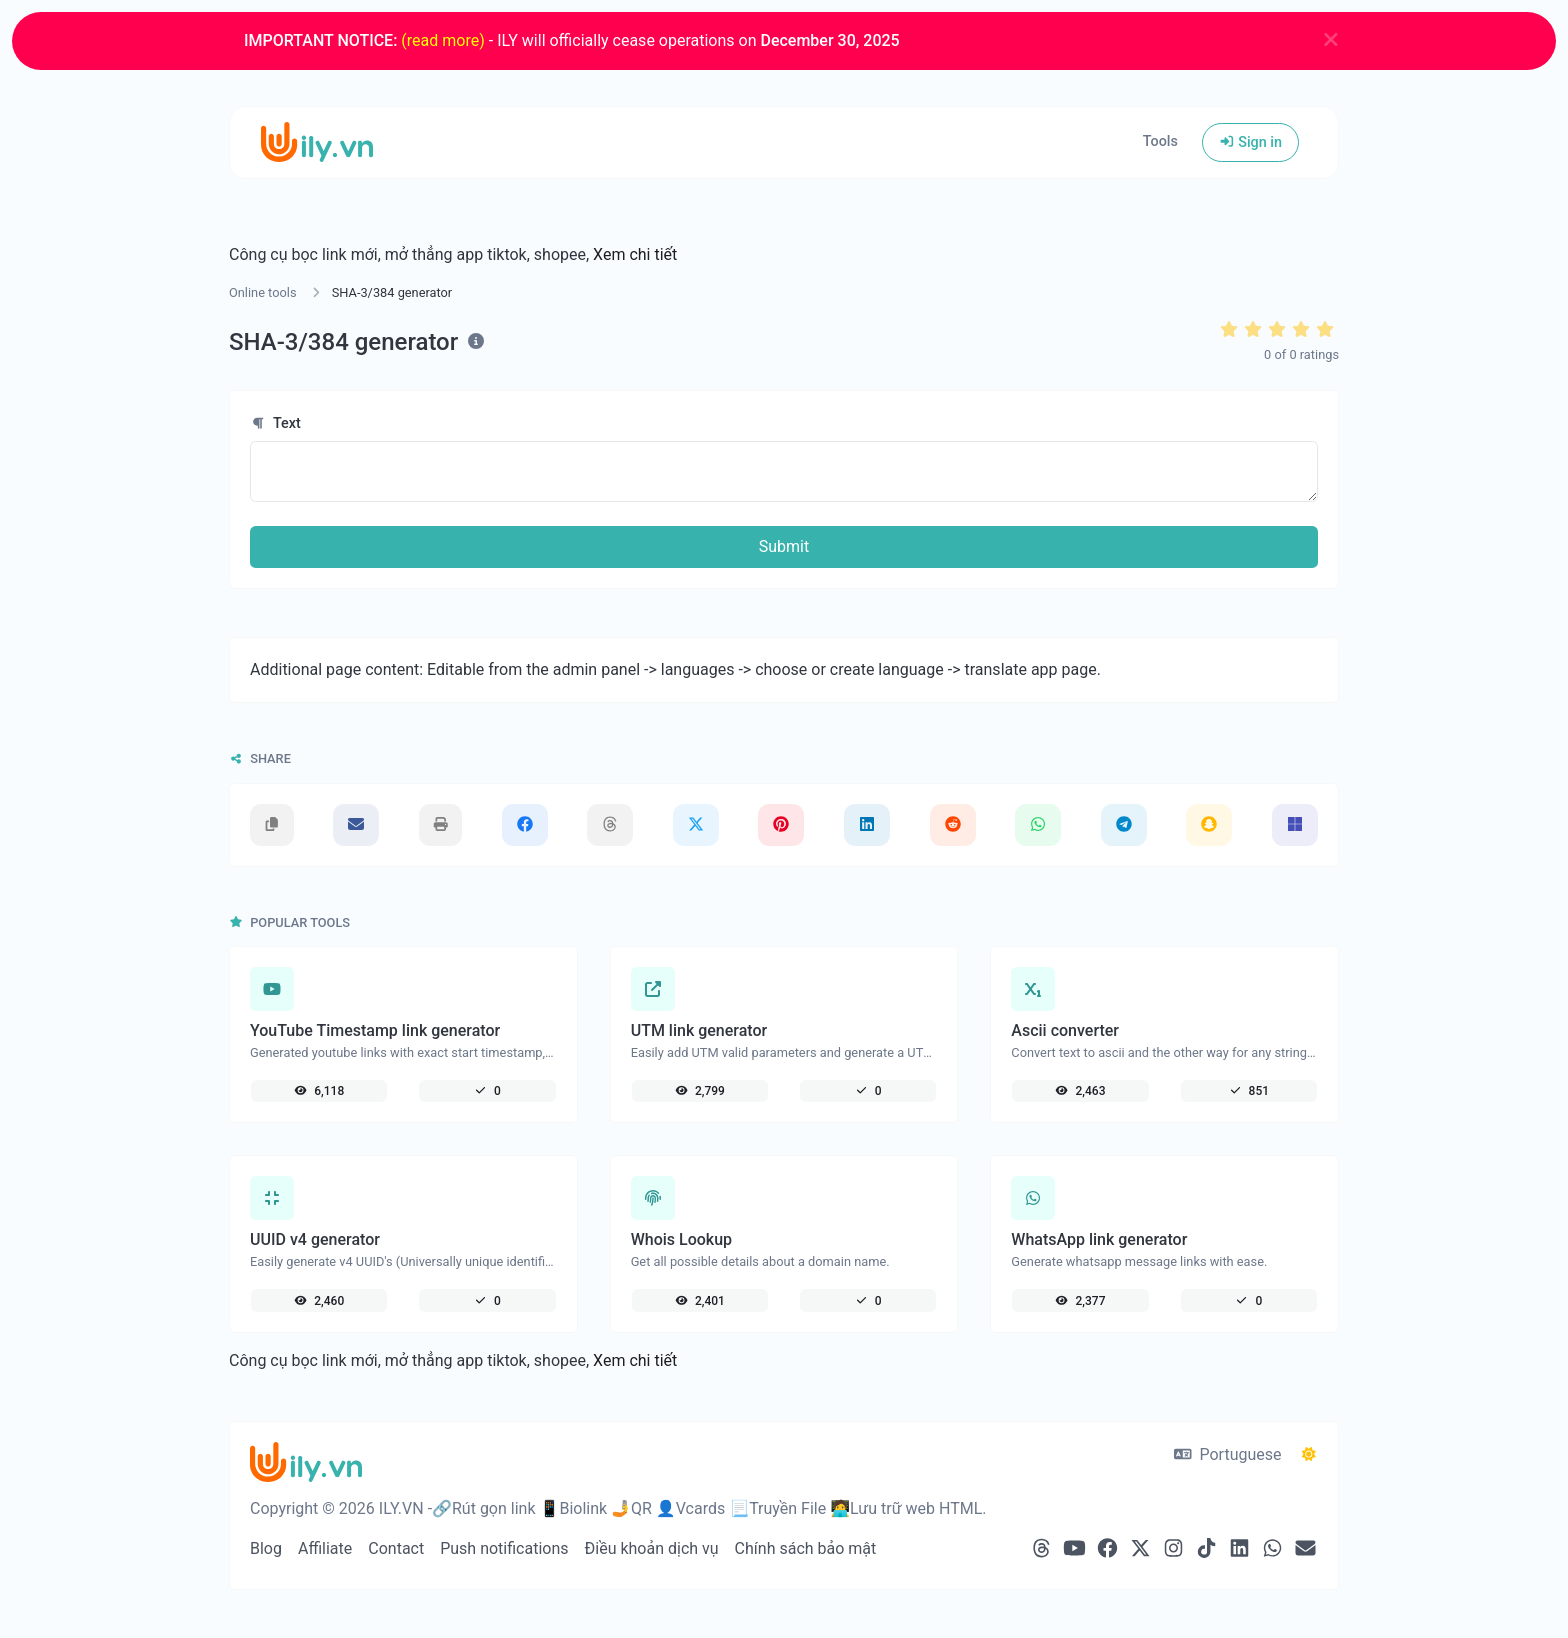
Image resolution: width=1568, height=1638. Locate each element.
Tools (1160, 141)
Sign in (1250, 142)
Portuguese (1227, 1454)
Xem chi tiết (635, 254)
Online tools (263, 292)
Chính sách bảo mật (806, 1548)
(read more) (442, 40)
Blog (266, 1548)
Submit (784, 546)
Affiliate (325, 1548)
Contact (396, 1548)
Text (275, 423)
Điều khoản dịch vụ (652, 1548)
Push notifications (504, 1548)
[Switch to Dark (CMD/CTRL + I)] (1309, 1455)
